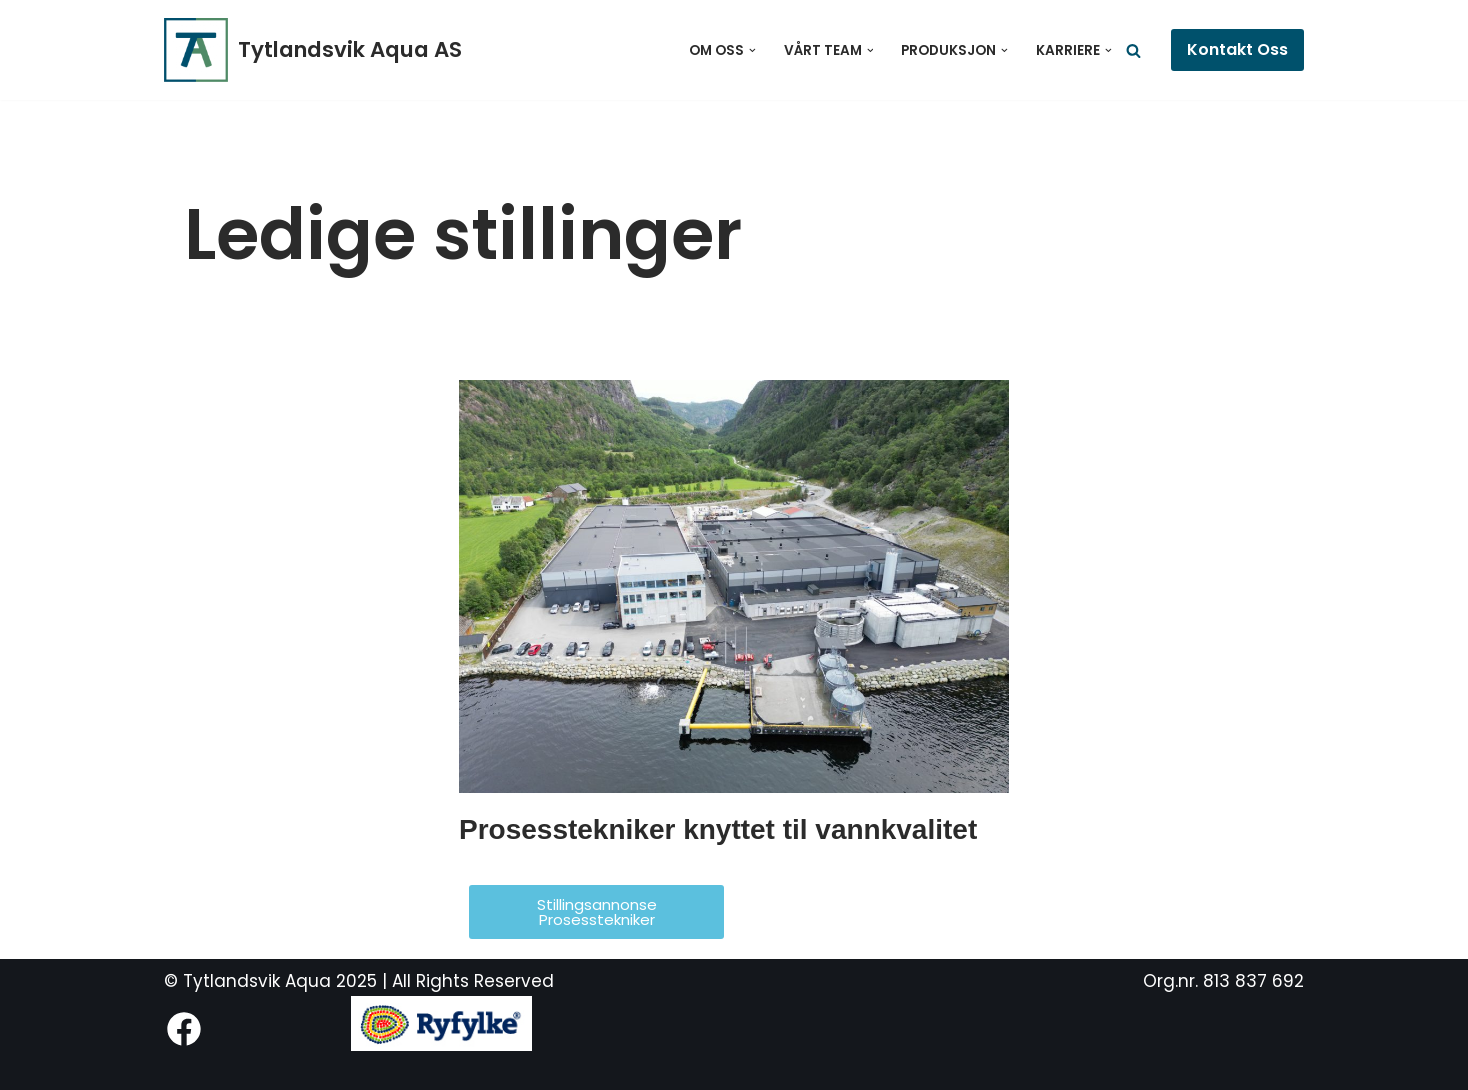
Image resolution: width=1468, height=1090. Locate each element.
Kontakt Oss (1237, 49)
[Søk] (1133, 50)
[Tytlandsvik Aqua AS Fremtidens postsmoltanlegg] (313, 50)
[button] (752, 50)
